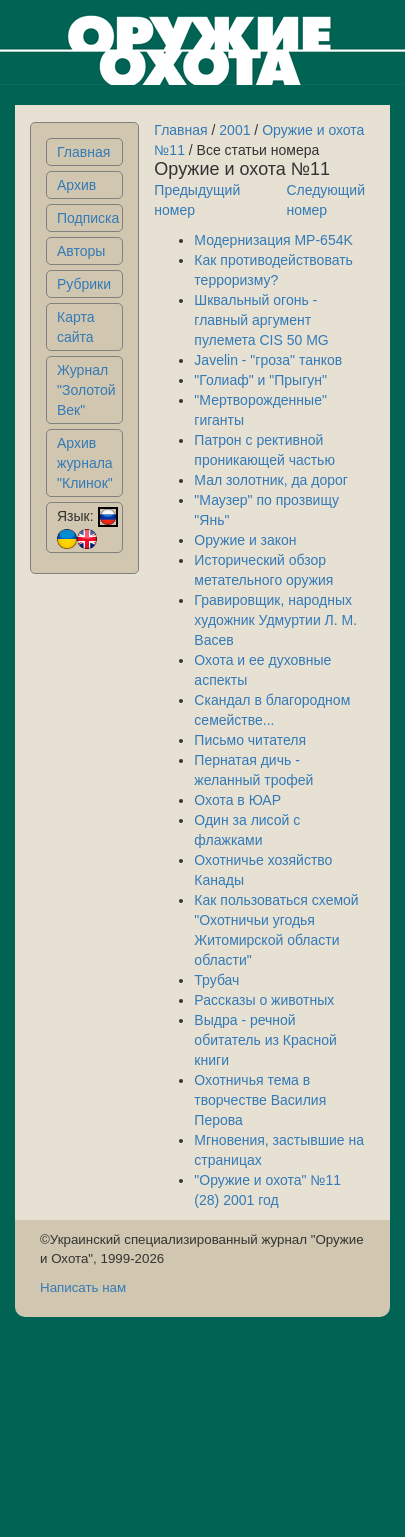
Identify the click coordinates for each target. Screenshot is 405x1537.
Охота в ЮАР (237, 800)
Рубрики (84, 284)
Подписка (88, 218)
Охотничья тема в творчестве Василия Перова (260, 1100)
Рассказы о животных (264, 1000)
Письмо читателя (250, 740)
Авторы (81, 251)
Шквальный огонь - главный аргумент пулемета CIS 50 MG (261, 320)
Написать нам (83, 1287)
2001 (234, 130)
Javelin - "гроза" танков (268, 360)
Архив (76, 185)
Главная (83, 152)
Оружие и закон (245, 540)
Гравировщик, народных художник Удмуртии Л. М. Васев (275, 620)
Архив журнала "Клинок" (85, 463)
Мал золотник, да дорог (271, 480)
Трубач (216, 980)
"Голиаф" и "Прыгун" (260, 380)
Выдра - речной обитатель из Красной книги (265, 1040)
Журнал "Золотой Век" (86, 390)
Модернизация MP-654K (273, 240)
